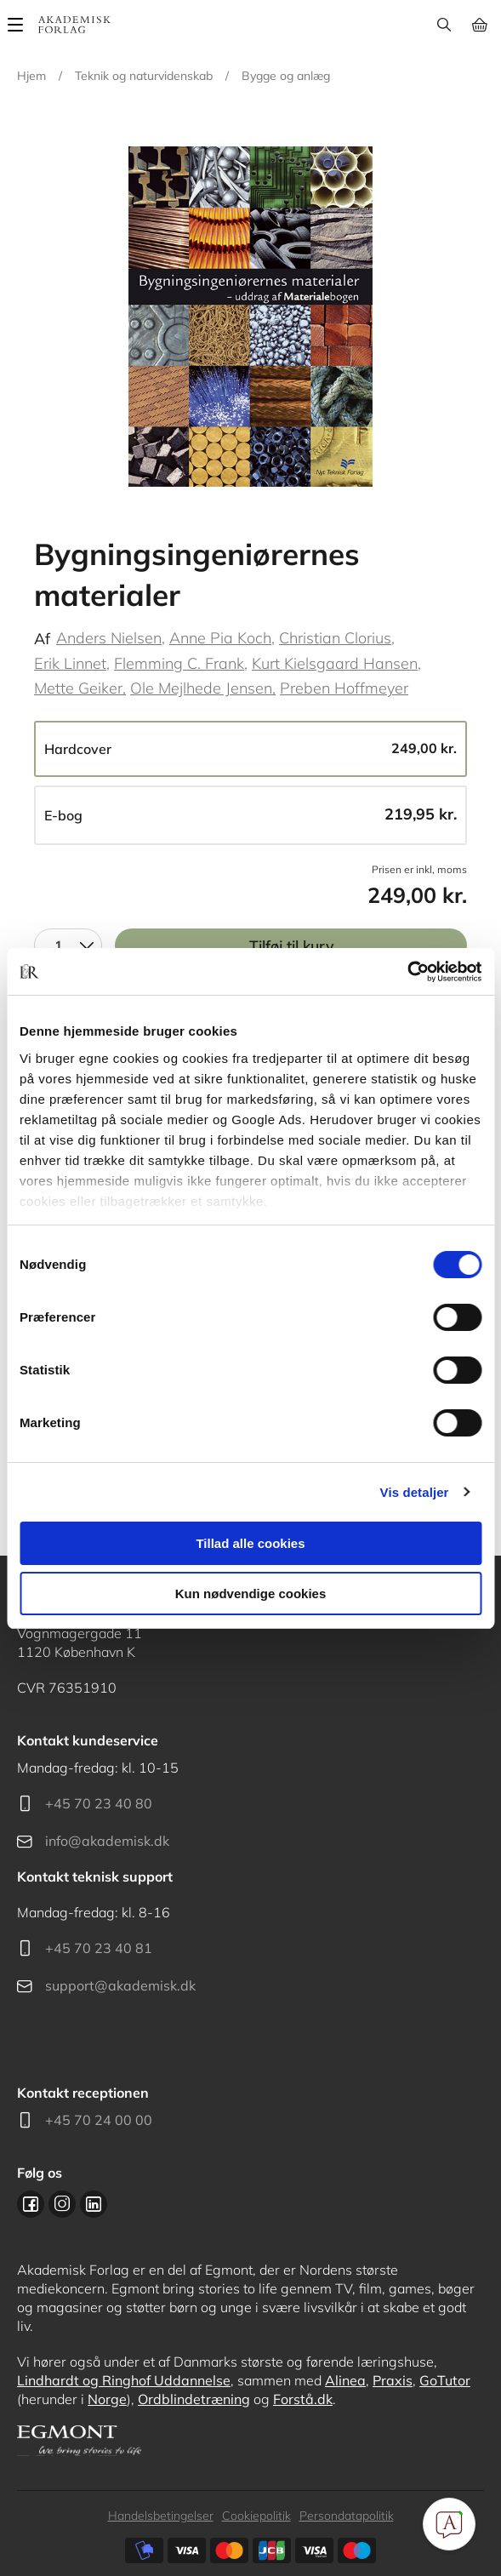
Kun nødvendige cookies (251, 1593)
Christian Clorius (335, 638)
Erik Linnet (70, 663)
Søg (443, 24)
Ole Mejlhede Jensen (201, 688)
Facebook (30, 2204)
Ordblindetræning (194, 2399)
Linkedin (93, 2204)
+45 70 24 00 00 (98, 2119)
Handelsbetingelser (160, 2515)
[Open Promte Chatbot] (449, 2524)
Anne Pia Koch (220, 638)
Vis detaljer (414, 1492)
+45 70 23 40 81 (98, 1947)
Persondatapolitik (346, 2515)
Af (42, 638)
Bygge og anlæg (286, 75)
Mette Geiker (78, 688)
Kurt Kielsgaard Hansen (335, 663)
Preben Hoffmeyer (344, 688)
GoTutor (444, 2380)
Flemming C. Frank (179, 663)
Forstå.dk (303, 2399)
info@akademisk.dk (107, 1840)
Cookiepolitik (256, 2515)
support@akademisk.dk (120, 1985)
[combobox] (68, 945)
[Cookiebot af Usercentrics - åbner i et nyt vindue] (407, 972)
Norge (107, 2399)
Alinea (345, 2380)
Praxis (393, 2380)
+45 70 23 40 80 (98, 1803)
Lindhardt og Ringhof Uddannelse (124, 2380)
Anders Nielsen (109, 638)
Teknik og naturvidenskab (144, 75)
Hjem (31, 75)
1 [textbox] (58, 945)
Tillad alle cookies (250, 1543)
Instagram (62, 2204)
